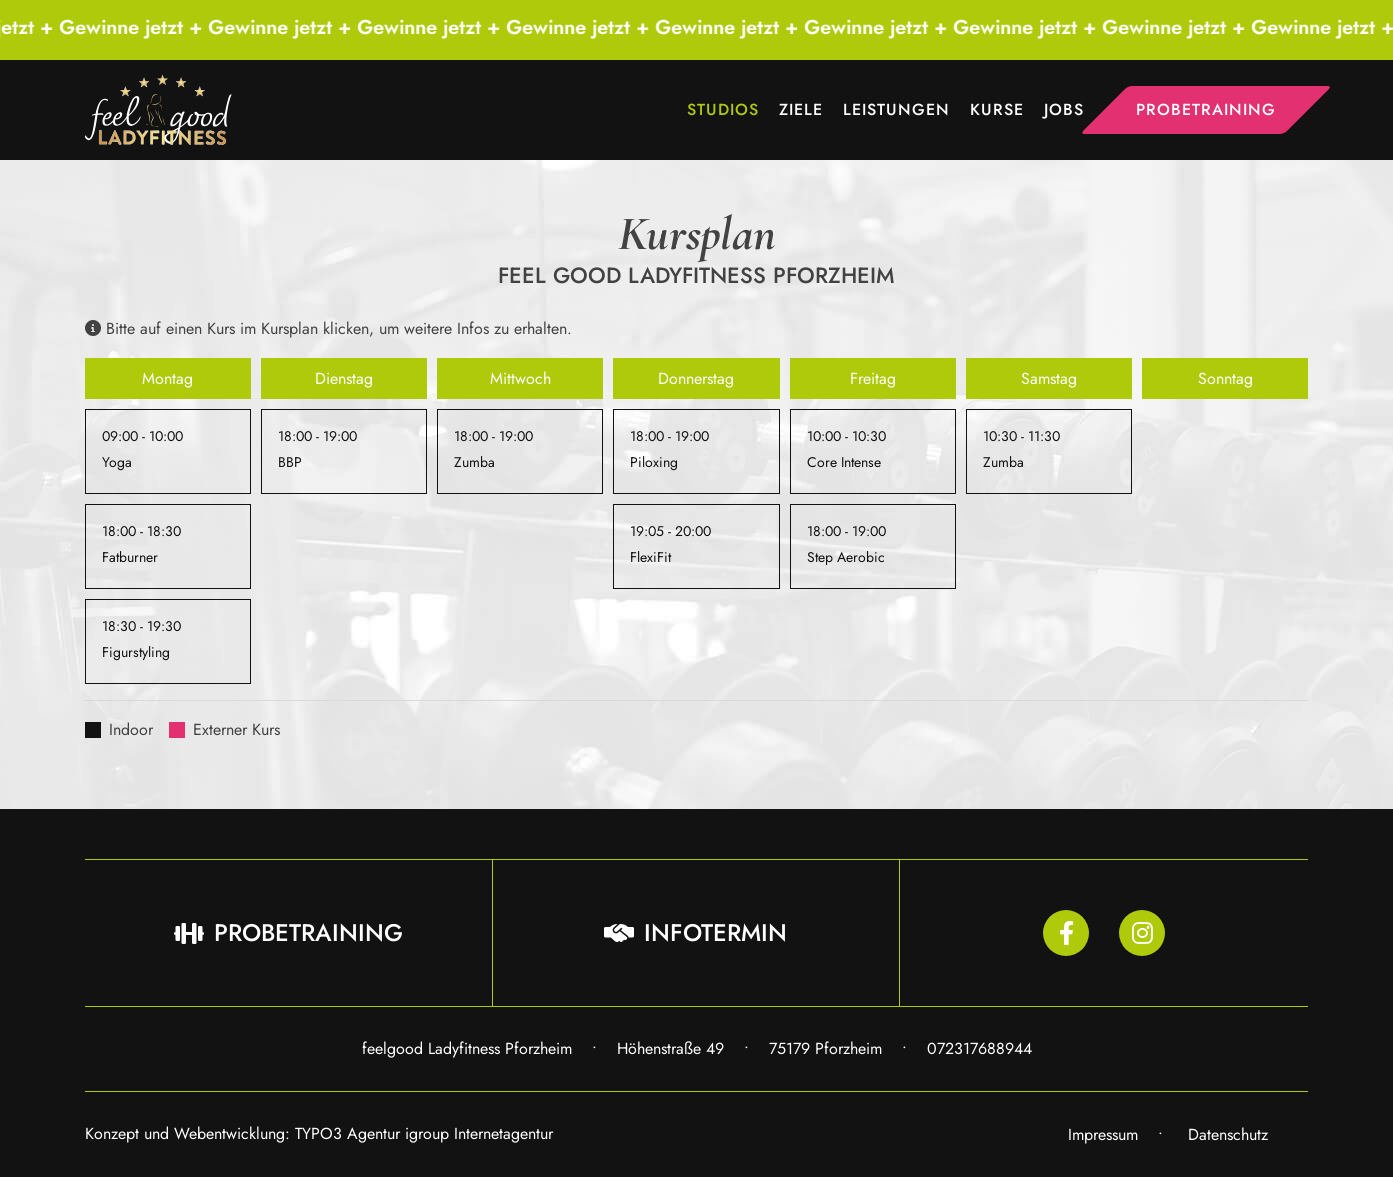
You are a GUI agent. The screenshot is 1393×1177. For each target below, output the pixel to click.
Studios (723, 109)
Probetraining (1206, 109)
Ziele (801, 109)
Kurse (997, 109)
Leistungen (896, 109)
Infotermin (695, 932)
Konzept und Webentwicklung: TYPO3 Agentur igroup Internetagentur (319, 1133)
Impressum (1103, 1134)
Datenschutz (1228, 1134)
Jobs (1064, 109)
